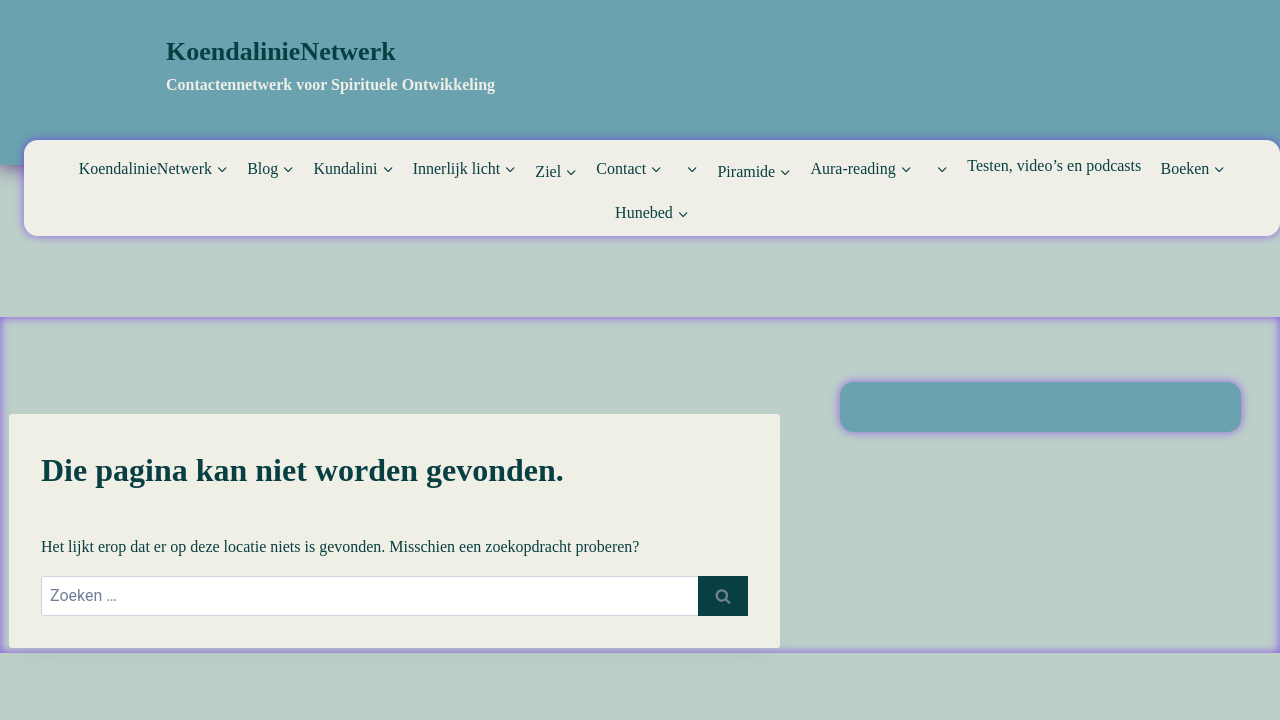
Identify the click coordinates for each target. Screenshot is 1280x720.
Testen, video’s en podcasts (1054, 165)
